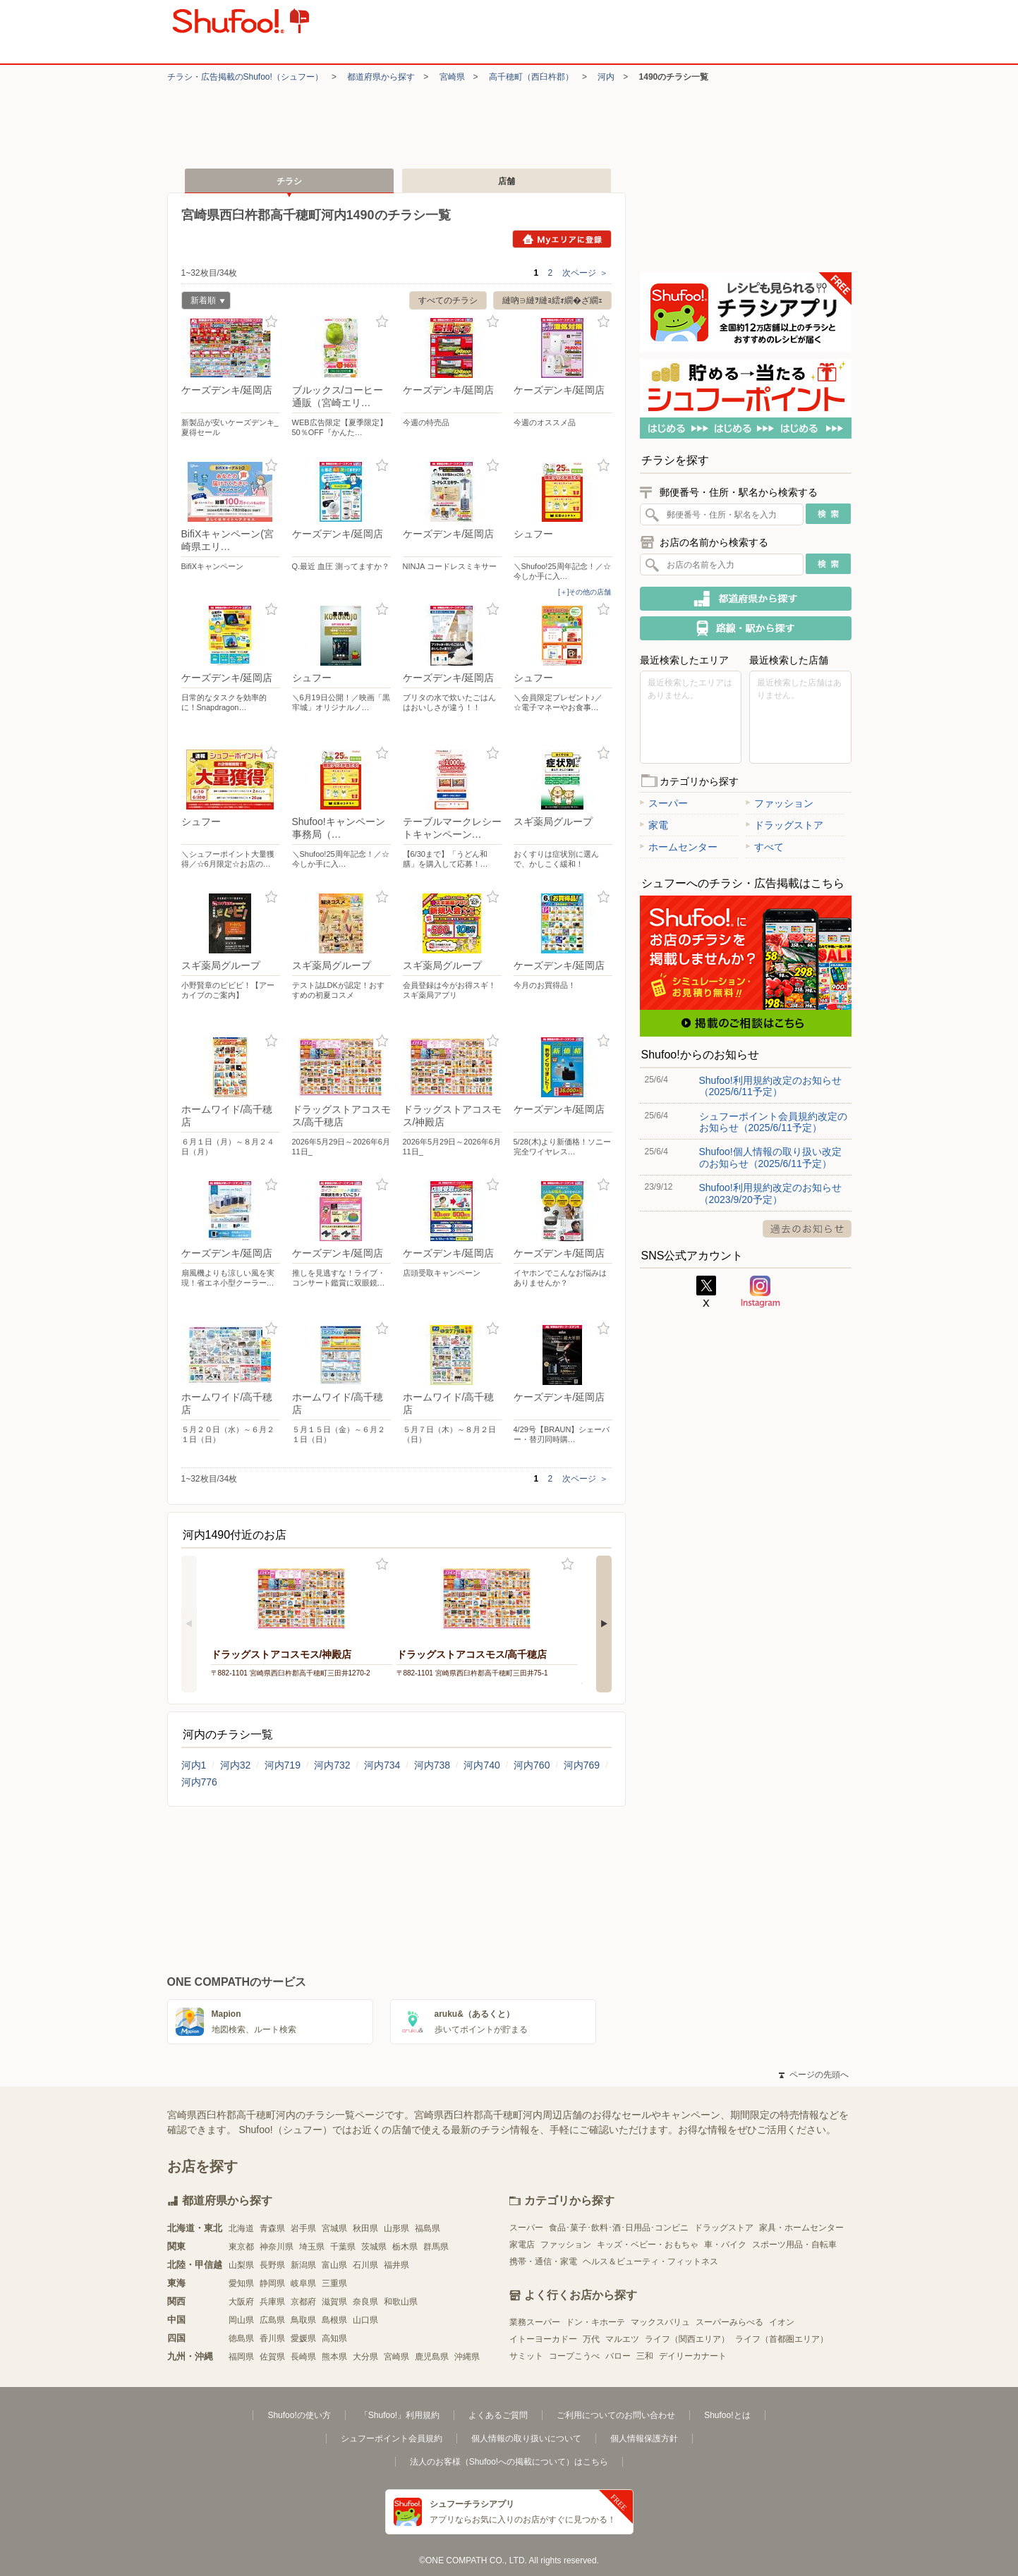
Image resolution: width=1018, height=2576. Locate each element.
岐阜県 (303, 2283)
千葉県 (343, 2247)
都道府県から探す (381, 77)
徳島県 (241, 2338)
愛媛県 (303, 2338)
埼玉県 (312, 2247)
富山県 (334, 2265)
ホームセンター (678, 847)
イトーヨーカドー (543, 2339)
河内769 (582, 1765)
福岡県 (241, 2357)
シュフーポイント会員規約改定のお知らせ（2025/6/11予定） (773, 1122)
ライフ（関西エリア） (687, 2339)
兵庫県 (272, 2302)
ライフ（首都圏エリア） (781, 2339)
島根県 (334, 2320)
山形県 (396, 2228)
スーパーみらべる (729, 2322)
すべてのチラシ (448, 300)
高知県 (334, 2338)
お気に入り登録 (271, 322)
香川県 (272, 2338)
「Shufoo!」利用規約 (400, 2415)
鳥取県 (303, 2320)
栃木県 (405, 2247)
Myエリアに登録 (562, 239)
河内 (606, 77)
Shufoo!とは (727, 2415)
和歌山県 (401, 2302)
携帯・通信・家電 (543, 2261)
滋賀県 (334, 2302)
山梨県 (241, 2265)
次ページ (585, 273)
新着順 (203, 302)
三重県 (334, 2283)
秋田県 (365, 2228)
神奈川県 (276, 2247)
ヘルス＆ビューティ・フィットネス (650, 2261)
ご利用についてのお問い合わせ (616, 2415)
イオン (781, 2322)
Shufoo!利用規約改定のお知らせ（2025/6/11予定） (770, 1086)
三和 (644, 2356)
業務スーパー (534, 2322)
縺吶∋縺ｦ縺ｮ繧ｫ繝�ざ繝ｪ (552, 300)
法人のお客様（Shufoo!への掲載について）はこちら (509, 2462)
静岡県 (272, 2283)
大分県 (365, 2357)
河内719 (283, 1765)
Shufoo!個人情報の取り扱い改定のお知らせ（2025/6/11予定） (770, 1157)
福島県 (427, 2228)
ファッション (779, 803)
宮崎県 (452, 77)
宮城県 (334, 2228)
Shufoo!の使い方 (298, 2415)
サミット (526, 2356)
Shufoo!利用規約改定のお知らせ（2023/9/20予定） (770, 1193)
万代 (591, 2339)
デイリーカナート (693, 2356)
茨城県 (374, 2247)
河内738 (432, 1765)
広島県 (272, 2320)
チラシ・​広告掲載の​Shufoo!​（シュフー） (245, 77)
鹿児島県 (432, 2357)
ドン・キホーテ (595, 2322)
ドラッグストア (784, 825)
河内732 (332, 1765)
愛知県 (241, 2283)
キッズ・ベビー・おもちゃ (647, 2245)
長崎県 (303, 2357)
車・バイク (725, 2245)
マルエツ (622, 2339)
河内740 (481, 1765)
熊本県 (334, 2357)
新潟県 (303, 2265)
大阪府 (241, 2302)
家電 (654, 825)
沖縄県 (467, 2357)
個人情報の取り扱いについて (526, 2438)
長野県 (272, 2265)
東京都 (241, 2247)
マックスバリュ (660, 2322)
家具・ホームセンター (801, 2228)
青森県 (272, 2228)
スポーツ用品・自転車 (794, 2245)
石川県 (365, 2265)
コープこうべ (574, 2356)
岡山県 (241, 2320)
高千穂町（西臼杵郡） (531, 77)
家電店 (522, 2245)
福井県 (396, 2265)
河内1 (194, 1765)
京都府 (303, 2302)
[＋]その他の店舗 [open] (585, 592)
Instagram (760, 1292)
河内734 (382, 1765)
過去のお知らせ (807, 1229)
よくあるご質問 (498, 2415)
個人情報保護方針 (644, 2438)
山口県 (365, 2320)
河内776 (199, 1782)
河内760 (532, 1765)
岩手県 (303, 2228)
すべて (765, 847)
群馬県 (436, 2247)
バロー (618, 2356)
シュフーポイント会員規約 (391, 2438)
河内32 (235, 1765)
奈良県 (365, 2302)
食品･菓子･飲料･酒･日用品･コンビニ (619, 2228)
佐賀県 (272, 2357)
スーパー (664, 803)
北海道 (241, 2228)
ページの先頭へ (813, 2075)
